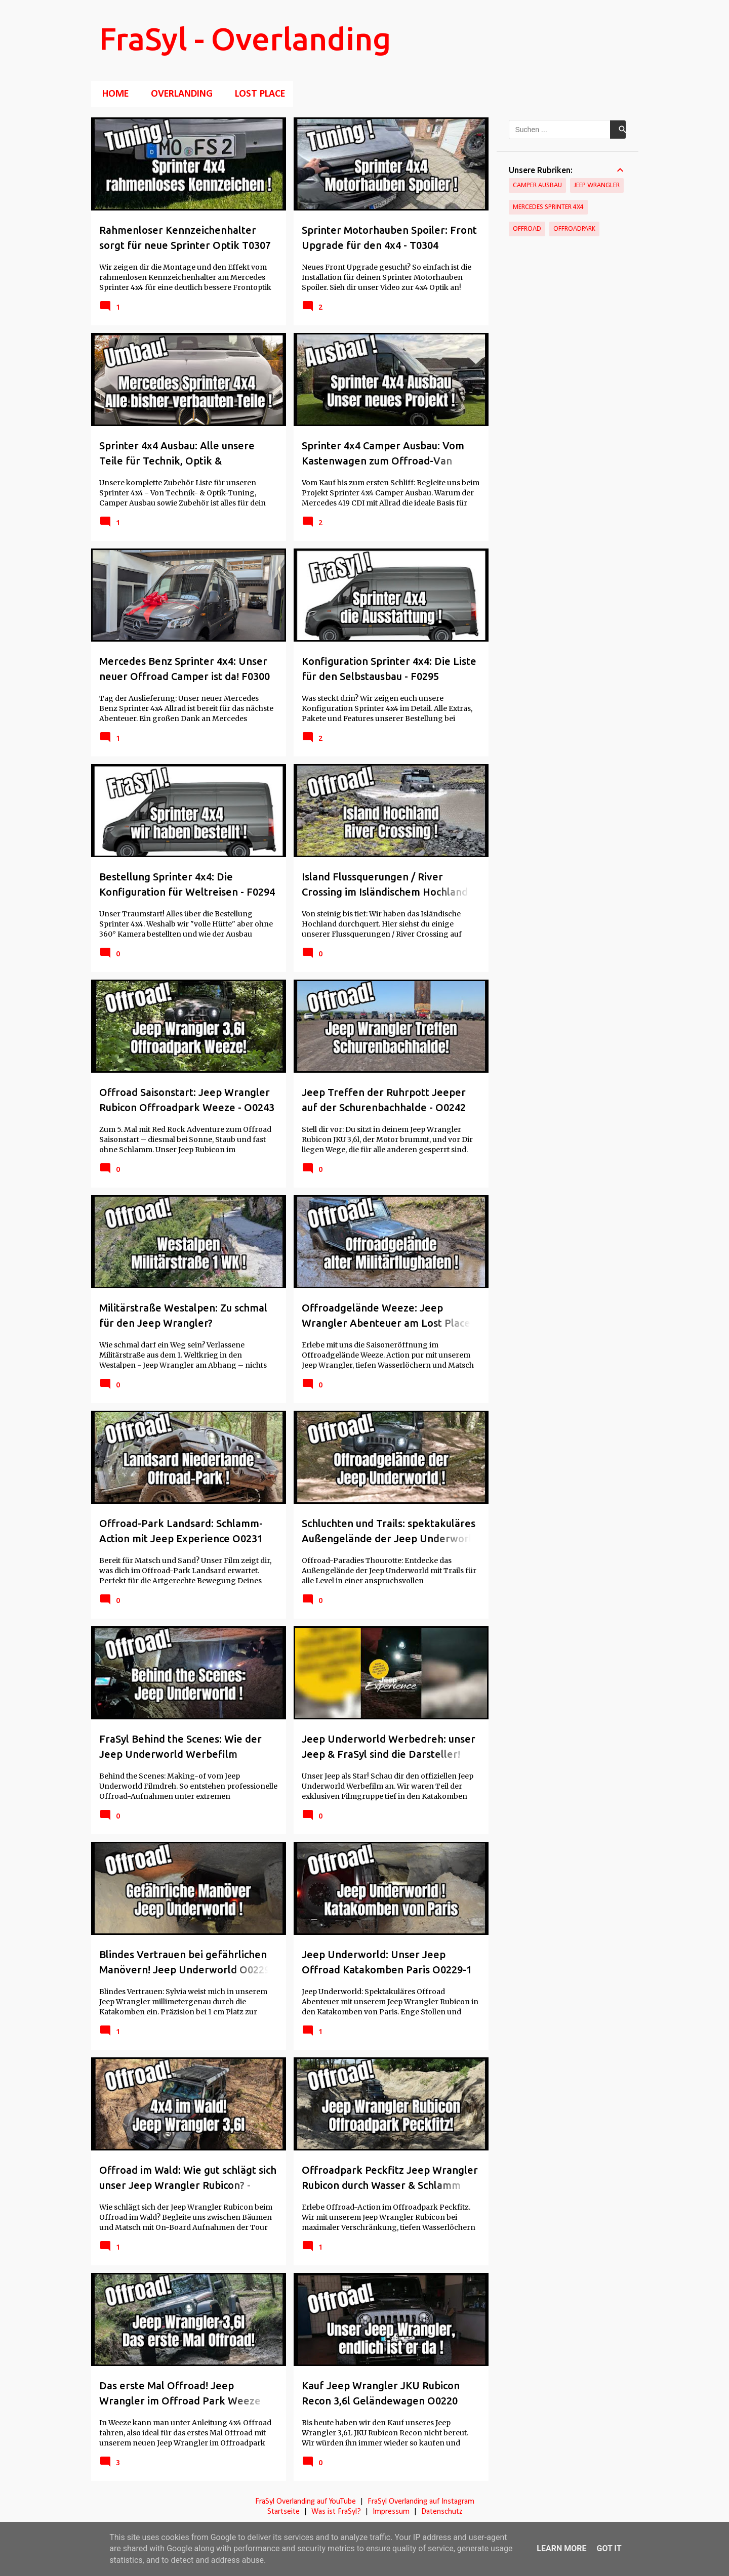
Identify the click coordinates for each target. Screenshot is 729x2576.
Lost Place (257, 94)
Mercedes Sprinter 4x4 (548, 207)
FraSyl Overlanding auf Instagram (421, 2502)
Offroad (527, 229)
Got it (608, 2548)
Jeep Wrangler (597, 185)
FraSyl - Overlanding (245, 38)
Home (112, 94)
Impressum (391, 2512)
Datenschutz (441, 2512)
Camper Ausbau (537, 185)
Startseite (283, 2512)
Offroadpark (574, 229)
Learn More (561, 2548)
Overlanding (179, 94)
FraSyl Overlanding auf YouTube (305, 2502)
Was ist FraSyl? (336, 2512)
